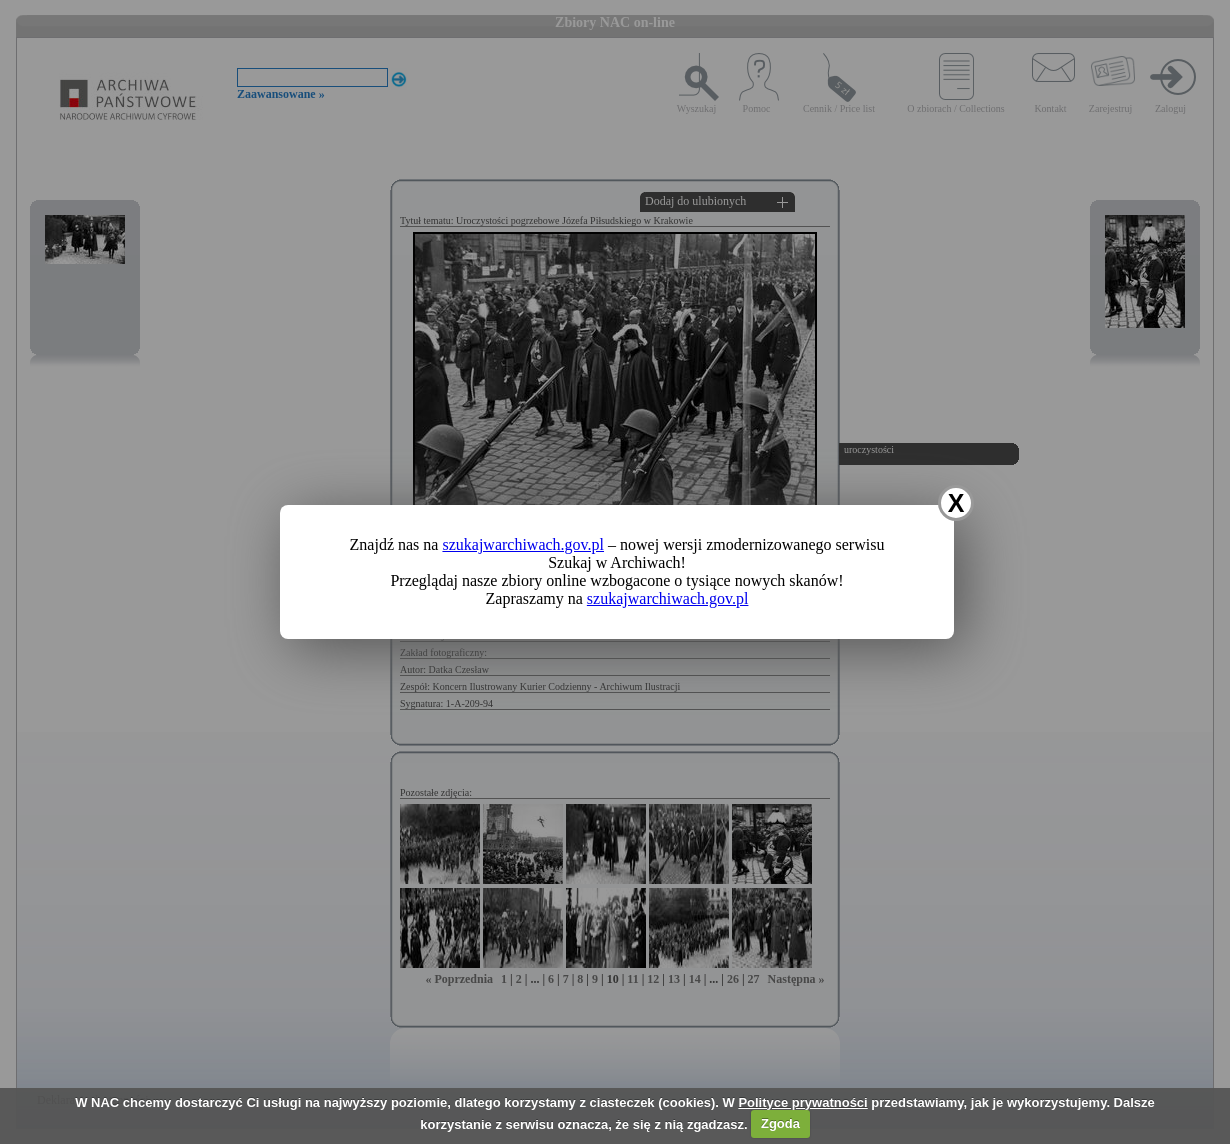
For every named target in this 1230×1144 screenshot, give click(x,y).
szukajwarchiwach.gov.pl (523, 544)
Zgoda (780, 1123)
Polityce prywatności (802, 1102)
